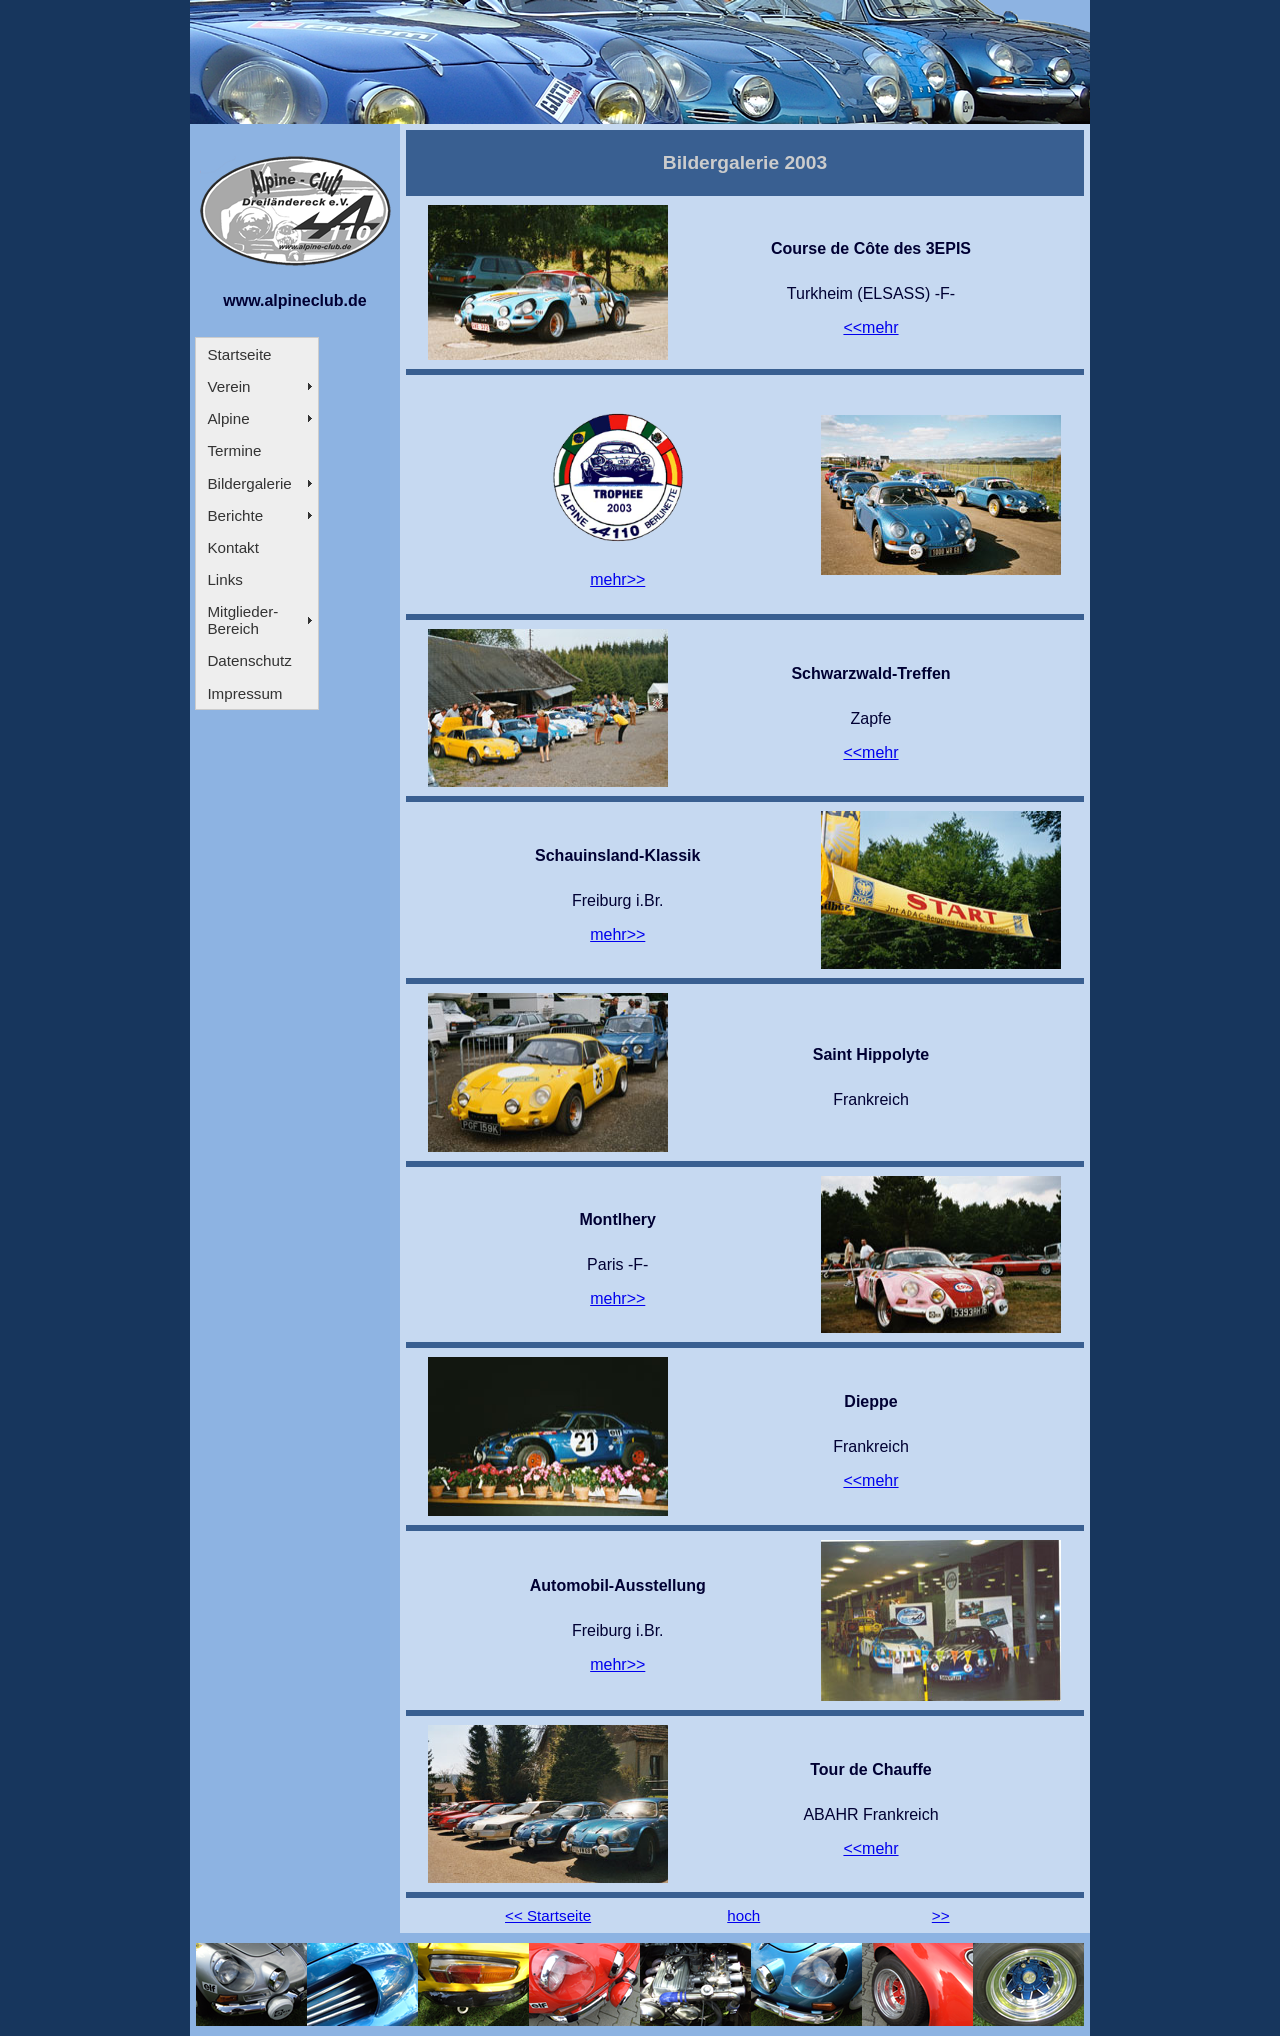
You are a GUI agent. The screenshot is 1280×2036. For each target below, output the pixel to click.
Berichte (235, 515)
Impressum (244, 693)
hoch (743, 1915)
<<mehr (870, 327)
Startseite (239, 354)
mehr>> (617, 579)
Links (224, 579)
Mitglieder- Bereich (242, 620)
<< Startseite (548, 1915)
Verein (228, 386)
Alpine (228, 418)
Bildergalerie (249, 483)
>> (941, 1915)
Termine (234, 450)
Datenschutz (249, 660)
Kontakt (233, 547)
